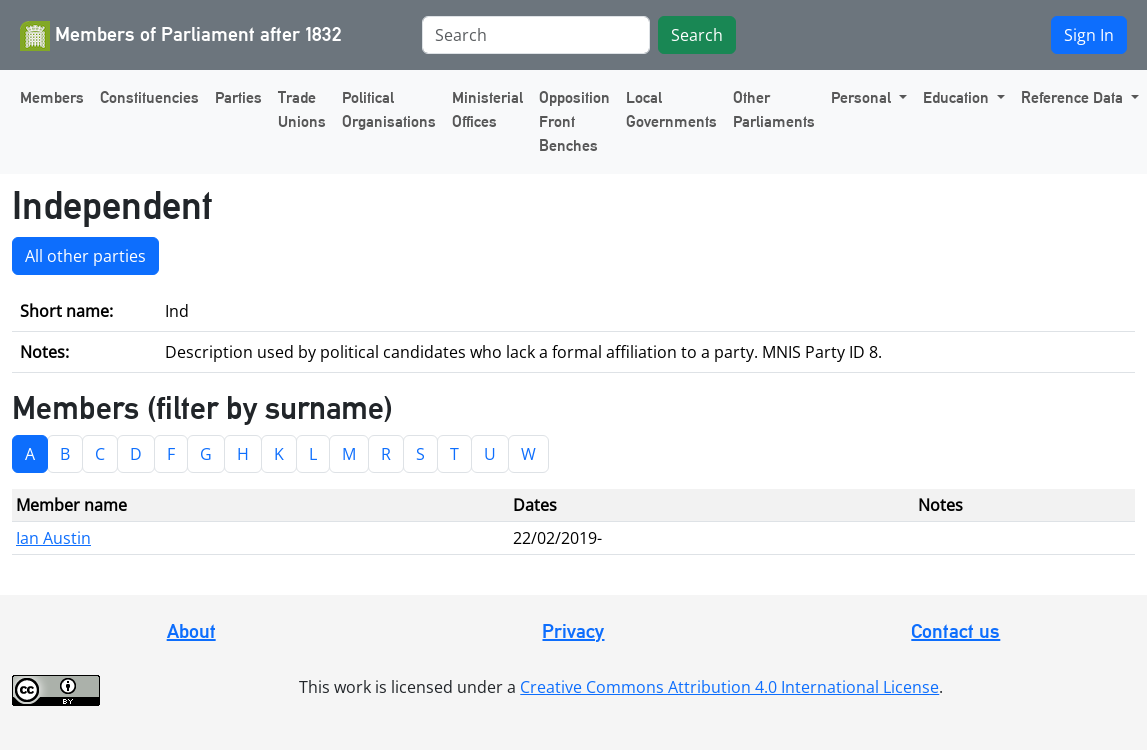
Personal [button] (863, 97)
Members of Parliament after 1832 (181, 36)
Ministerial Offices (487, 109)
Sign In (1089, 35)
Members (52, 97)
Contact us (955, 631)
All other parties (85, 256)
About (191, 631)
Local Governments (671, 109)
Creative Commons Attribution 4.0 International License (729, 687)
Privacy (573, 631)
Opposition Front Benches (574, 121)
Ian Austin (53, 538)
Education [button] (958, 97)
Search (697, 35)
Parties (238, 97)
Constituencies (149, 97)
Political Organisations (389, 109)
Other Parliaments (774, 109)
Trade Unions (302, 109)
